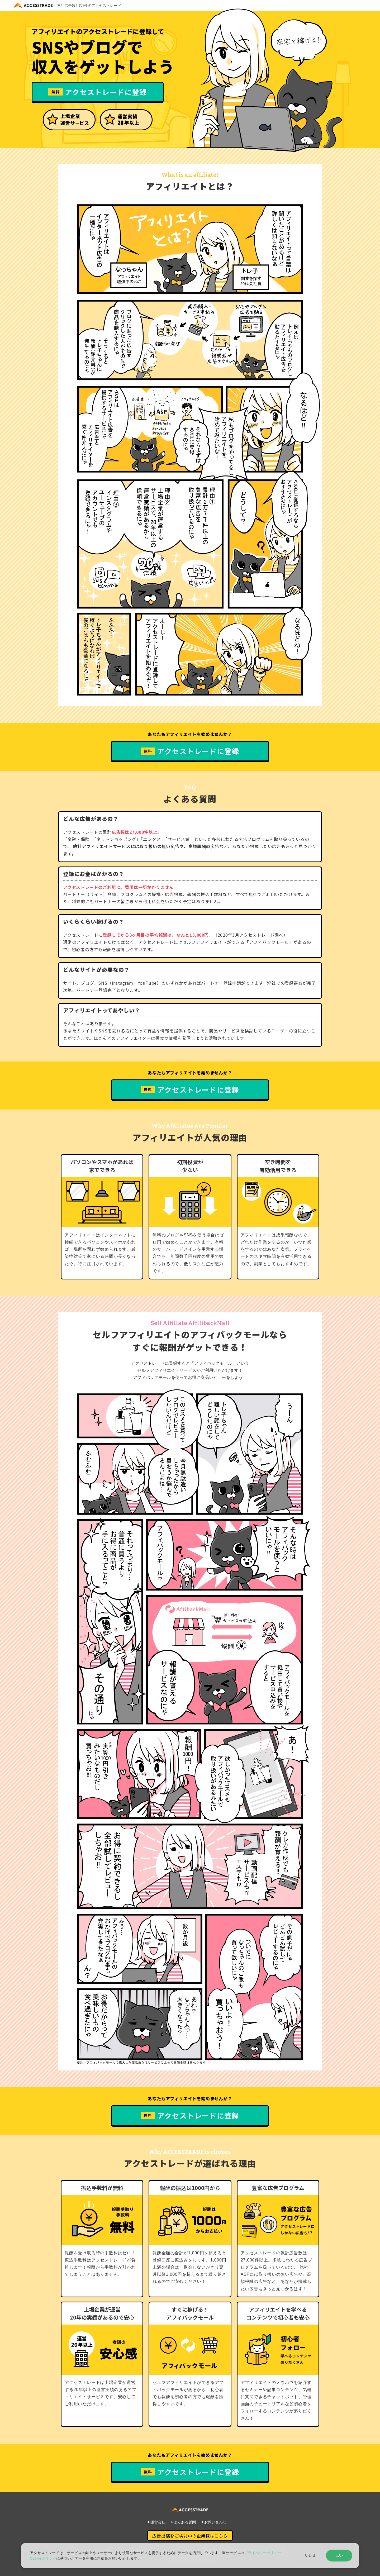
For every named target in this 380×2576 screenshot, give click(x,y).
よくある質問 (184, 2522)
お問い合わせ (214, 2522)
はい (339, 2555)
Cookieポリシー (43, 2558)
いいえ (310, 2555)
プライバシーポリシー (262, 2553)
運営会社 (156, 2522)
